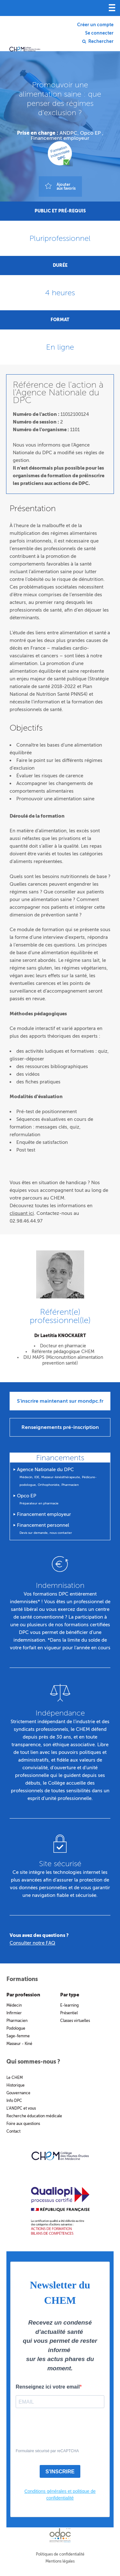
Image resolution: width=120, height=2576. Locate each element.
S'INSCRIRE (60, 2471)
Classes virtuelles (75, 2020)
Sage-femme (18, 2036)
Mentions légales (60, 2561)
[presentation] (54, 2429)
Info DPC (14, 2100)
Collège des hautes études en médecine (25, 38)
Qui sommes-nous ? (33, 2062)
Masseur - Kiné (19, 2043)
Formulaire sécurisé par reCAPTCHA (47, 2451)
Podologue (15, 2028)
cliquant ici (22, 1213)
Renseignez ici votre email (48, 2387)
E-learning (69, 2005)
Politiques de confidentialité (60, 2554)
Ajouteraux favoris (66, 186)
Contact (13, 2131)
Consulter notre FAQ (32, 1943)
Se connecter (99, 33)
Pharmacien (17, 2020)
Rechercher (101, 41)
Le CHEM (14, 2077)
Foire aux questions (23, 2123)
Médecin (14, 2005)
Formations (22, 1979)
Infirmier (14, 2013)
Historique (15, 2085)
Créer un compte (95, 25)
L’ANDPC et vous (21, 2108)
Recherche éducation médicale (34, 2116)
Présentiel (69, 2013)
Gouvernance (18, 2093)
